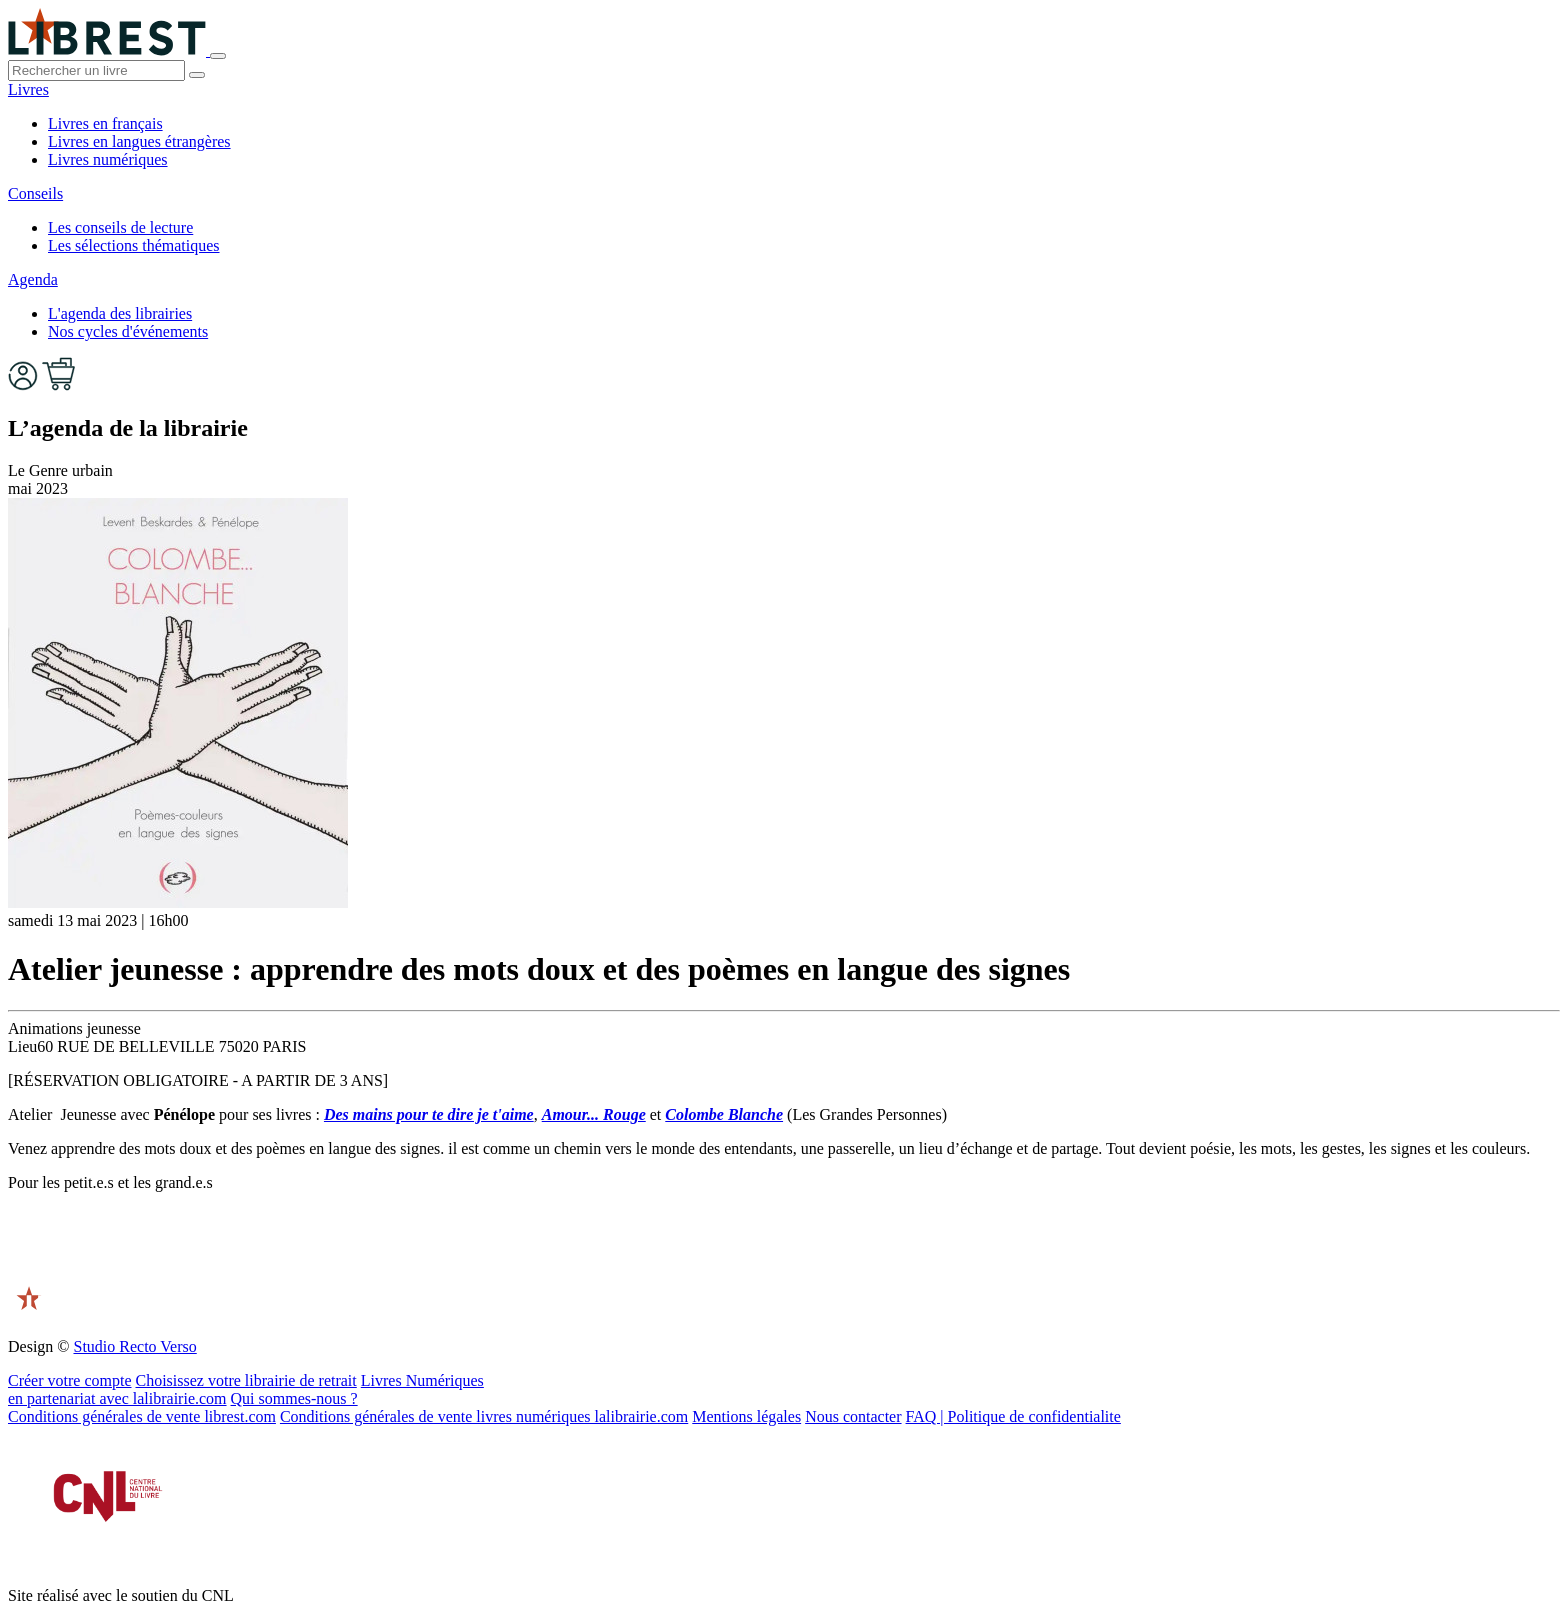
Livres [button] (28, 89)
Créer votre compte (70, 1380)
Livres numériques (108, 159)
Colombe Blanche (724, 1114)
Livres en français (105, 123)
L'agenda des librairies (120, 313)
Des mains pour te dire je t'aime (429, 1114)
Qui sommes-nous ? (294, 1398)
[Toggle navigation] (218, 56)
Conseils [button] (35, 193)
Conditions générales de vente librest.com (142, 1416)
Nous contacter (853, 1416)
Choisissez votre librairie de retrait (246, 1380)
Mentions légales (746, 1416)
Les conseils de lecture (120, 227)
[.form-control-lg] (96, 70)
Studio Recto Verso (134, 1346)
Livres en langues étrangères (139, 141)
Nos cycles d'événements (128, 331)
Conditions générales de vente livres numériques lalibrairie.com (484, 1416)
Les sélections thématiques (134, 245)
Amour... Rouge (594, 1114)
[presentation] (160, 1247)
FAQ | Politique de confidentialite (1013, 1416)
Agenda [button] (33, 279)
